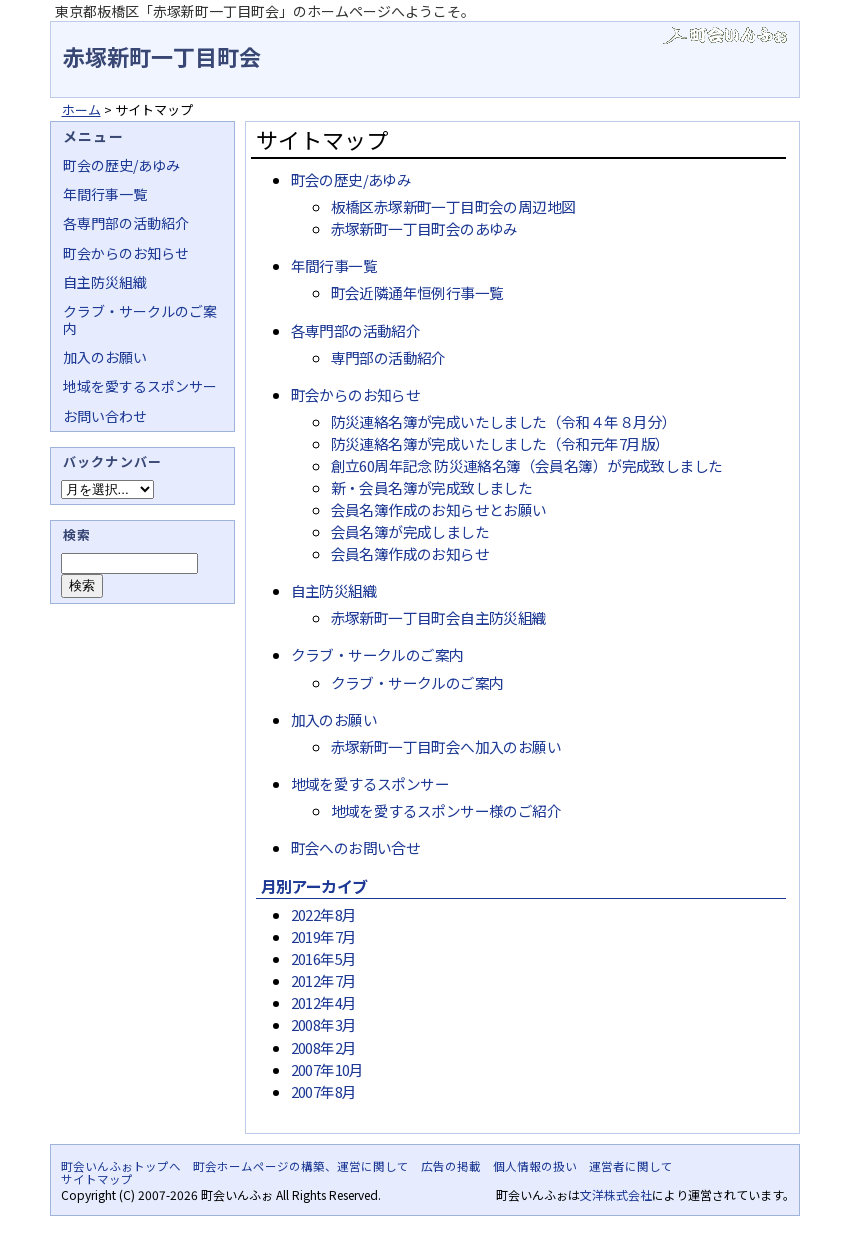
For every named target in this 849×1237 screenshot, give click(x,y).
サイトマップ (97, 1179)
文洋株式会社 (616, 1194)
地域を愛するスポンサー (370, 783)
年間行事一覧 (334, 265)
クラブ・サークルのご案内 (377, 654)
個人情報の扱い (535, 1166)
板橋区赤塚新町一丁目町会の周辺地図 (453, 206)
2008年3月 (324, 1024)
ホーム (81, 109)
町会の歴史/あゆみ (351, 179)
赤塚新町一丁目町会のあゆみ (424, 228)
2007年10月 (327, 1069)
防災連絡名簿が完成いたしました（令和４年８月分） (504, 421)
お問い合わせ (105, 416)
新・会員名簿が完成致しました (432, 487)
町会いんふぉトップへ (121, 1166)
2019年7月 (324, 936)
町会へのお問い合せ (356, 847)
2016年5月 (324, 958)
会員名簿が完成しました (410, 531)
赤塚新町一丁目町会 (162, 56)
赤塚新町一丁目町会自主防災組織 (439, 617)
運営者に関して (631, 1166)
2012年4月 (324, 1002)
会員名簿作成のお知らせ (410, 553)
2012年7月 (324, 980)
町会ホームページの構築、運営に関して (301, 1166)
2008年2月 (324, 1047)
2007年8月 (324, 1091)
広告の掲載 (451, 1166)
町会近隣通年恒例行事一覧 (417, 292)
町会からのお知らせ (356, 394)
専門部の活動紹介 (388, 357)
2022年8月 (324, 914)
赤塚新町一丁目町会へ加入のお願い (446, 746)
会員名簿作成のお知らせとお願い (439, 509)
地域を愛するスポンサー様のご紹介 (446, 810)
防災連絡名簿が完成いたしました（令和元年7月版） (500, 443)
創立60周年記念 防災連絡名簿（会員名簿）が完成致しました (527, 465)
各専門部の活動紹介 (356, 330)
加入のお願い (334, 719)
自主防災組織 (334, 590)
